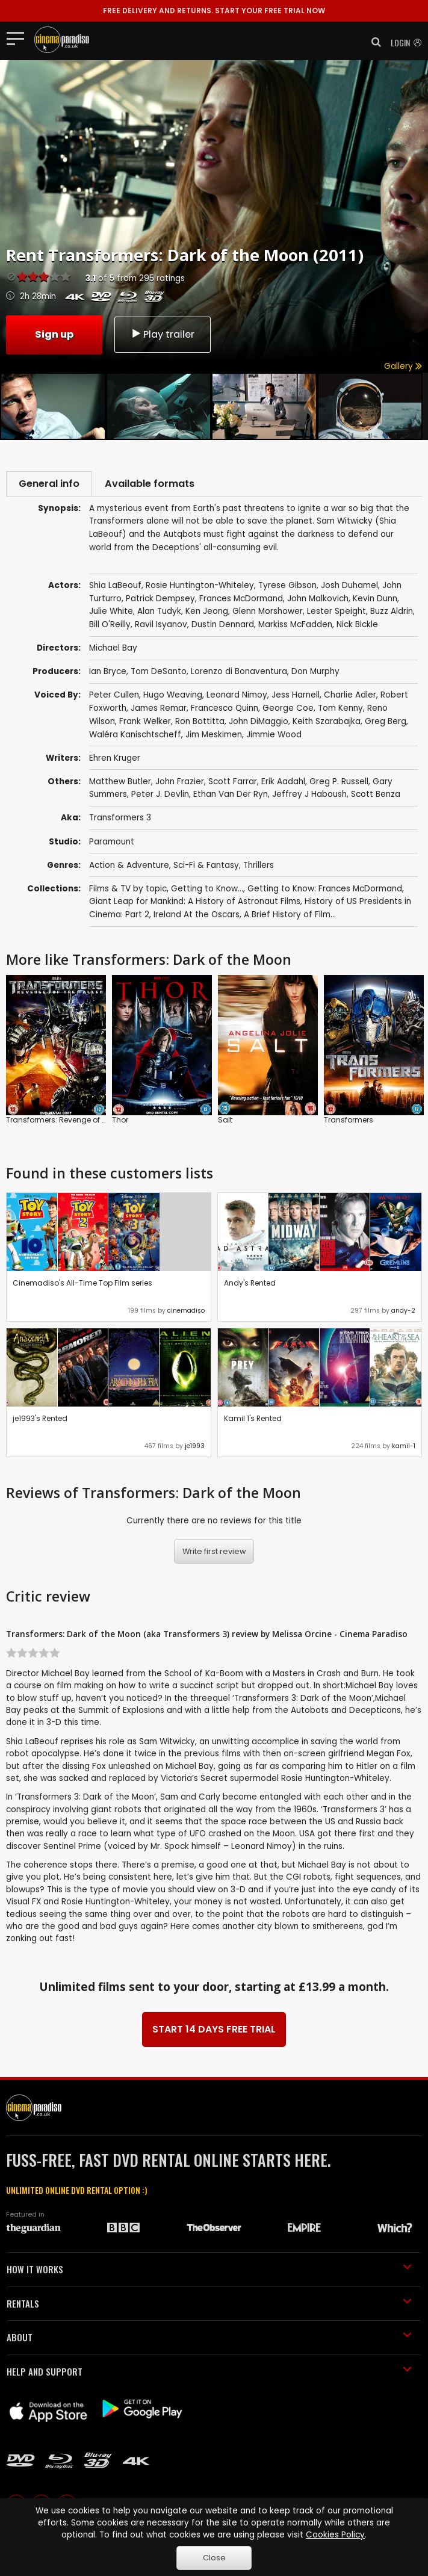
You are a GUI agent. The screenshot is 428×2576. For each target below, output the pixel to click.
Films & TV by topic (128, 891)
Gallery (403, 366)
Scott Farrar (232, 784)
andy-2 (403, 1312)
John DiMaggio (258, 723)
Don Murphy (315, 674)
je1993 (195, 1448)
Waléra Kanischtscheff (135, 737)
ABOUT (209, 2339)
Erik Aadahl (283, 784)
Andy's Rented (250, 1285)
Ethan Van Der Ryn (230, 796)
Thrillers (258, 867)
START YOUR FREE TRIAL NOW (214, 10)
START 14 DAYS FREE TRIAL (214, 2032)
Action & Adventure (129, 867)
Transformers (348, 1122)
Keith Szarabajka (327, 723)
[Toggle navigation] (19, 38)
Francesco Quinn (224, 710)
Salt (225, 1122)
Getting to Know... (207, 891)
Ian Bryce (107, 674)
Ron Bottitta (200, 723)
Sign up (54, 334)
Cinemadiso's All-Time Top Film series (82, 1285)
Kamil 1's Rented (253, 1421)
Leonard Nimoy (236, 697)
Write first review (214, 1554)
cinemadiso (186, 1312)
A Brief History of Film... (290, 917)
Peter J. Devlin (160, 796)
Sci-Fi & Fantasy (206, 867)
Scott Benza (375, 796)
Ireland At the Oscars (197, 917)
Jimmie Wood (274, 737)
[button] (372, 42)
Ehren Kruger (114, 760)
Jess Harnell (295, 697)
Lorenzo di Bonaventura (239, 674)
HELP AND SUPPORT (209, 2373)
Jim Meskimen (213, 737)
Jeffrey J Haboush (309, 796)
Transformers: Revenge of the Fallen (71, 1122)
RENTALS (209, 2305)
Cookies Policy (335, 2534)
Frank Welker (145, 723)
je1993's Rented (40, 1421)
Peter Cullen (114, 697)
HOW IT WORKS (209, 2271)
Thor (120, 1122)
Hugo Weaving (172, 697)
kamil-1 (403, 1448)
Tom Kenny (340, 710)
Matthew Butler (120, 784)
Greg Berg (385, 723)
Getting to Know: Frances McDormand (324, 891)
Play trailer (162, 334)
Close (214, 2558)
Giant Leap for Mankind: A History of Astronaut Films (194, 903)
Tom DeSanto (159, 674)
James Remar (159, 710)
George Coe (288, 710)
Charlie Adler (350, 697)
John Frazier (179, 784)
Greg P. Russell (338, 784)
